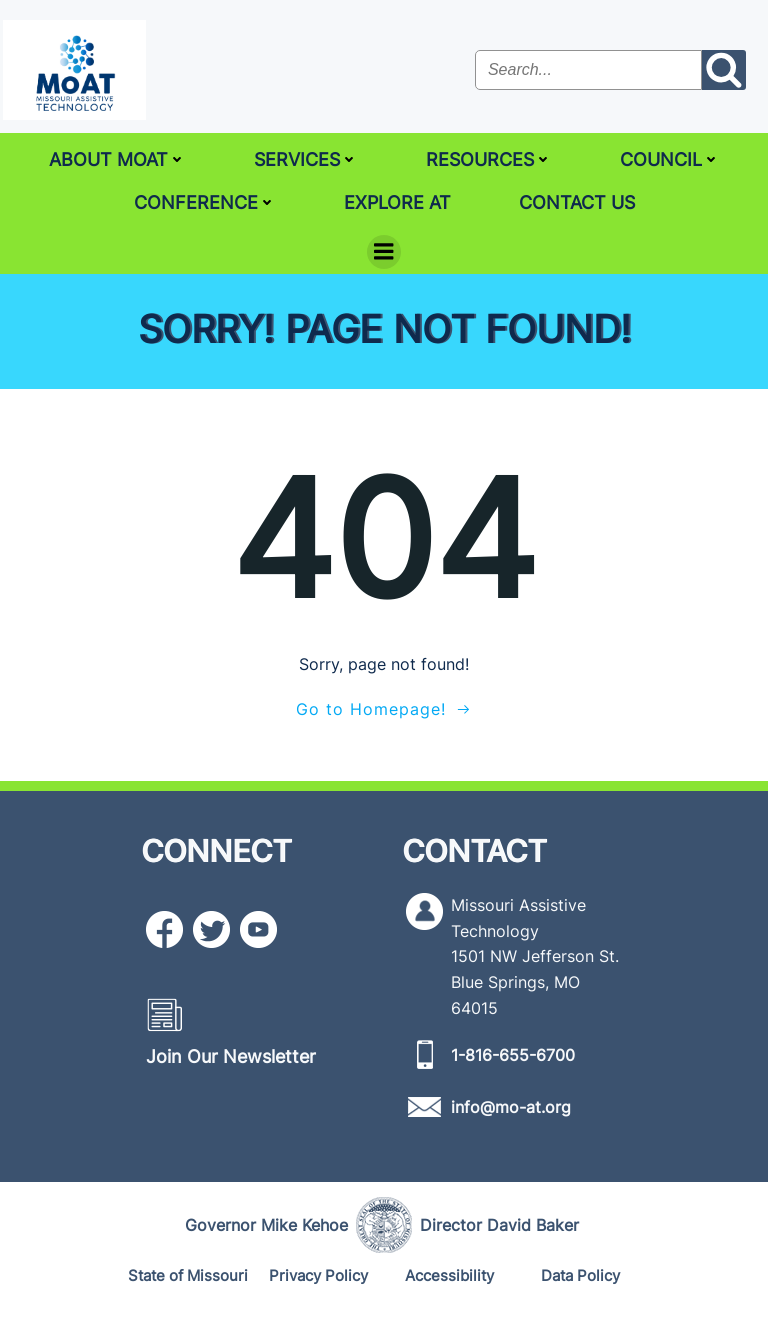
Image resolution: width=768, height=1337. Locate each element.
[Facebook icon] (165, 930)
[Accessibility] (449, 1300)
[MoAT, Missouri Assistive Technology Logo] (71, 70)
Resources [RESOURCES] (489, 156)
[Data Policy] (579, 1300)
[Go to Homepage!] (384, 712)
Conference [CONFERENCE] (205, 199)
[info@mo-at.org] (516, 1133)
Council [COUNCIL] (670, 156)
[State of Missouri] (188, 1300)
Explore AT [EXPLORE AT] (397, 199)
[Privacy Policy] (318, 1300)
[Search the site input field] (610, 70)
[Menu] (384, 249)
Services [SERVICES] (306, 156)
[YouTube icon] (259, 930)
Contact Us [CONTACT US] (577, 199)
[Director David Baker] (501, 1249)
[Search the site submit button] (746, 70)
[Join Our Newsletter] (232, 1057)
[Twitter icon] (212, 930)
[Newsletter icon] (165, 1015)
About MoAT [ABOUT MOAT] (117, 156)
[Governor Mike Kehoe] (264, 1249)
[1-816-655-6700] (518, 1081)
